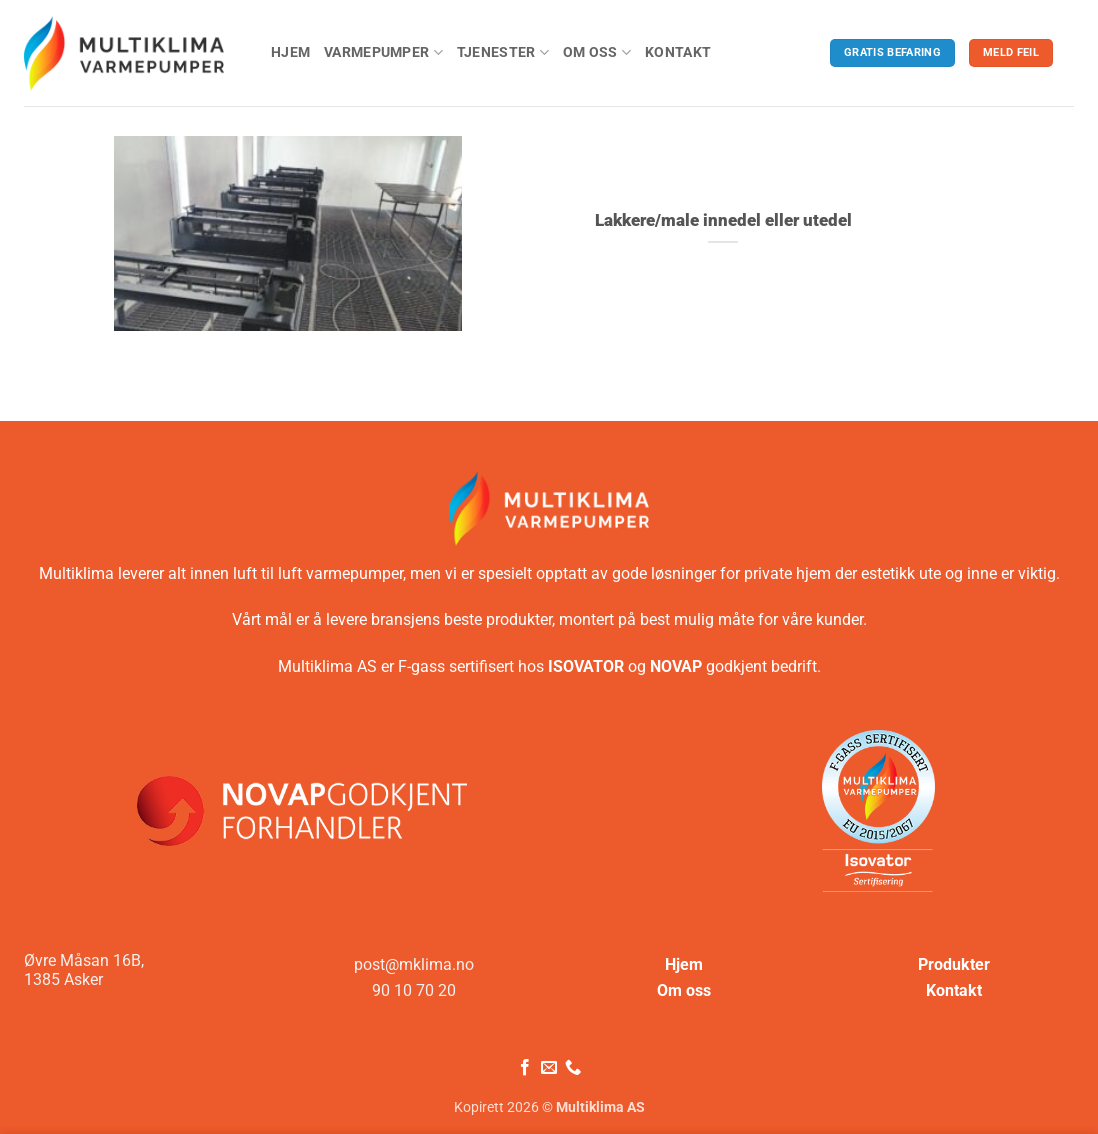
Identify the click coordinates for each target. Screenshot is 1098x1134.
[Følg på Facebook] (524, 1068)
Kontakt (678, 52)
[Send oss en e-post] (549, 1068)
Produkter (954, 964)
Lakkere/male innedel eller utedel (723, 220)
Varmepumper (383, 52)
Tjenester (503, 52)
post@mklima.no (414, 964)
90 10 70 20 (414, 990)
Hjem (290, 52)
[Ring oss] (573, 1068)
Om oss (597, 52)
